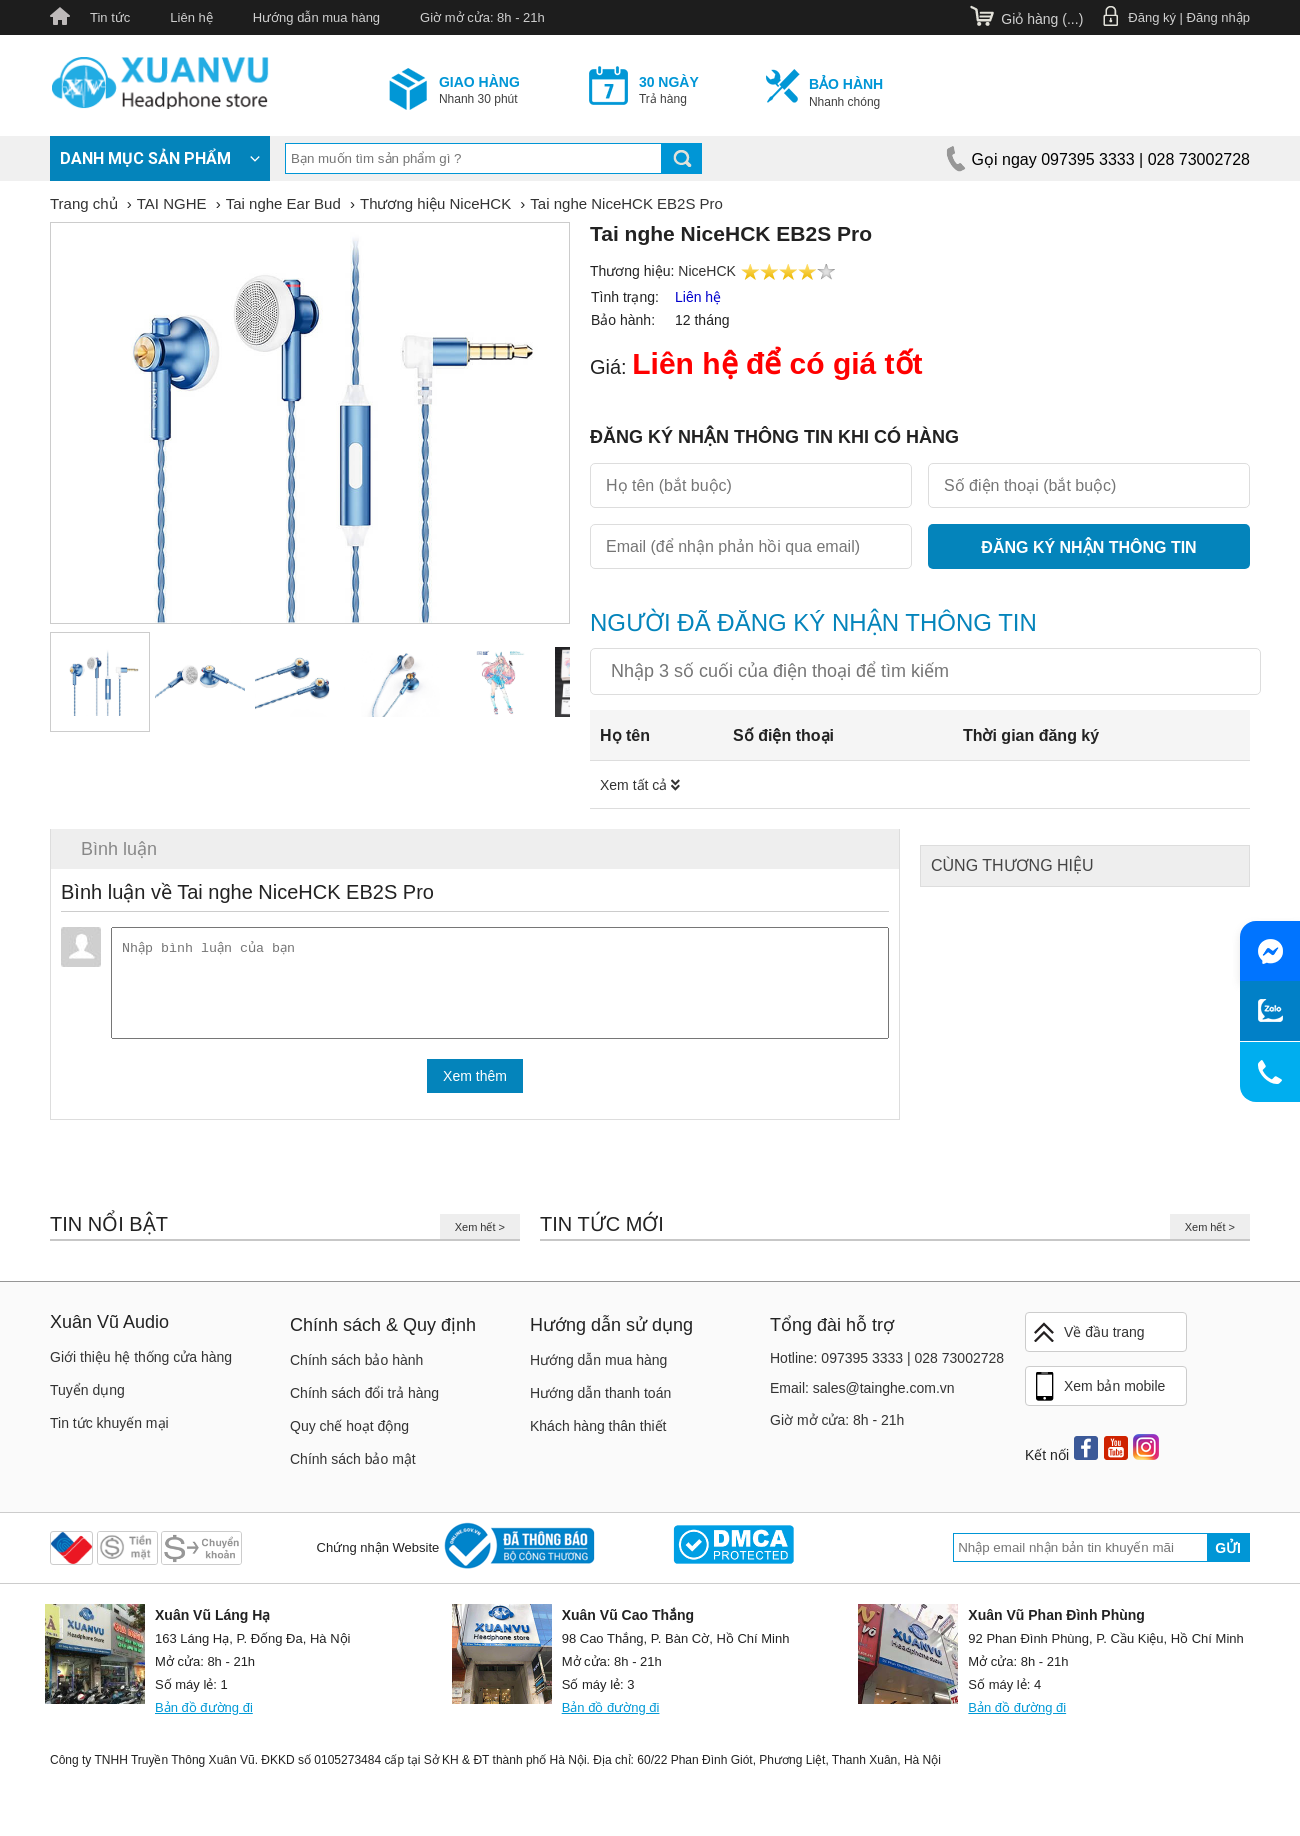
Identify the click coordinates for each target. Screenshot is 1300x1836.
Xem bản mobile (1098, 1395)
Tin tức (110, 17)
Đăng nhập (1218, 17)
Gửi (1228, 1556)
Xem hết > (480, 1235)
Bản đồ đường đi (204, 1715)
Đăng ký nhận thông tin (1088, 547)
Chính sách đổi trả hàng (364, 1401)
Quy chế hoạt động (349, 1434)
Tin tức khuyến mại (109, 1431)
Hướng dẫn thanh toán (600, 1401)
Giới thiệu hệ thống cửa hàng (141, 1365)
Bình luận (119, 849)
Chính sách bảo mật (353, 1467)
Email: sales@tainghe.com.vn (862, 1396)
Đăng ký (1152, 17)
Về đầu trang (1088, 1340)
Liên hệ (191, 17)
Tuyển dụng (87, 1398)
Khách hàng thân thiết (598, 1434)
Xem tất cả (640, 785)
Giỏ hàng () (1042, 19)
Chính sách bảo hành (356, 1368)
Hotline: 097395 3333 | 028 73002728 (887, 1366)
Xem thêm (475, 1084)
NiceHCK (707, 271)
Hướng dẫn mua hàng (316, 17)
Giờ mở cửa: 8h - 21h (482, 17)
